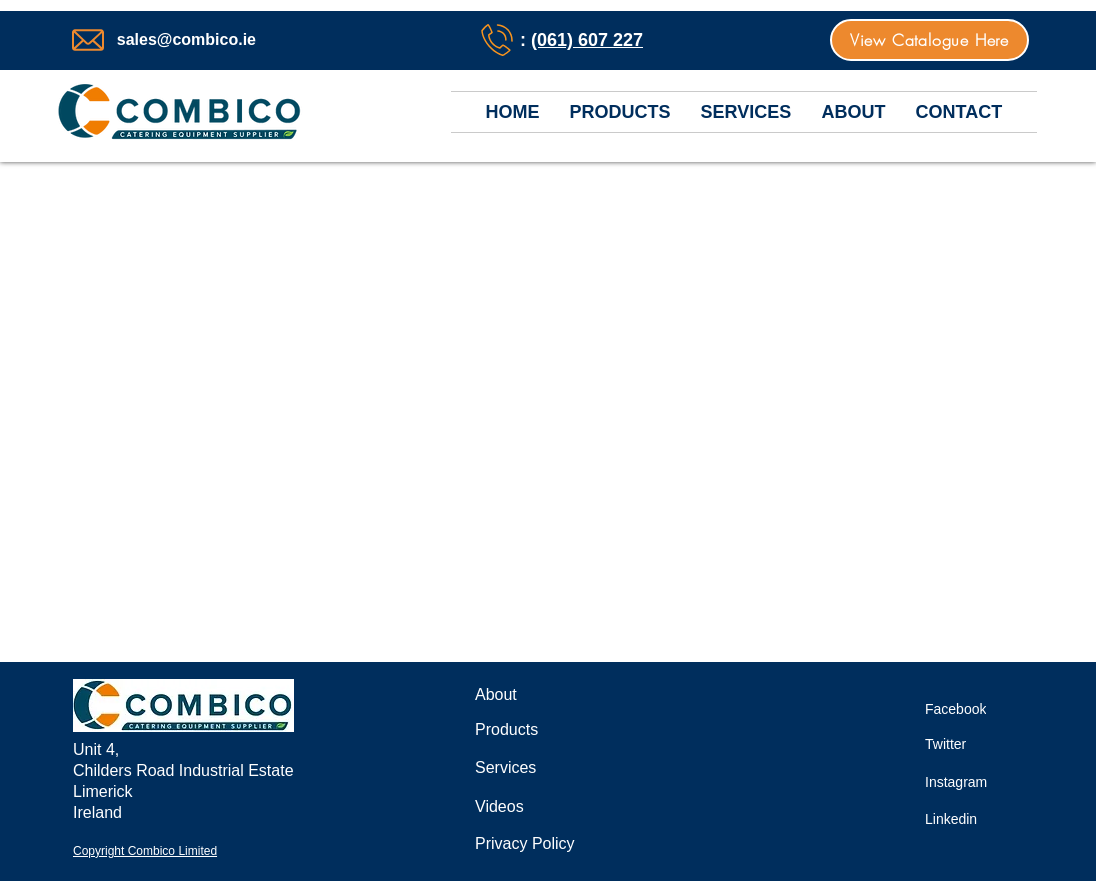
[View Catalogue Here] (929, 40)
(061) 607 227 (587, 40)
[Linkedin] (962, 818)
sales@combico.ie (186, 39)
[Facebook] (968, 708)
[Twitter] (955, 743)
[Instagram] (968, 781)
